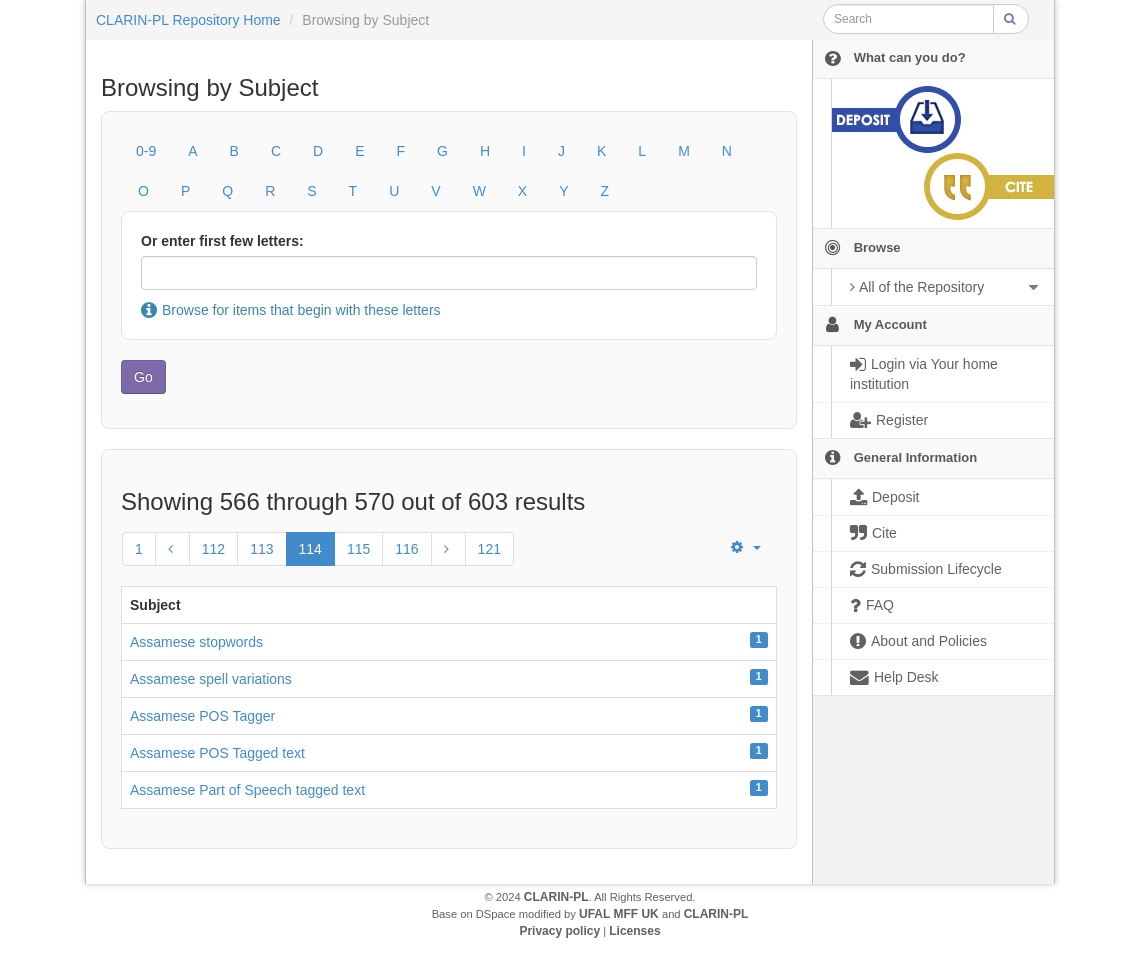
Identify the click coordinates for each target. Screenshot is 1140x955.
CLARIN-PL (556, 897)
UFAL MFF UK (619, 914)
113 (261, 549)
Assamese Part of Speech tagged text (247, 790)
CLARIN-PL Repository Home (188, 20)
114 (310, 549)
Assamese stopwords (196, 642)
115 (358, 549)
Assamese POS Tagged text (217, 753)
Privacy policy (559, 931)
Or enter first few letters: (222, 241)
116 (406, 549)
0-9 (146, 151)
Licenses (634, 931)
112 (213, 549)
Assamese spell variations (211, 679)
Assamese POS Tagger (202, 716)
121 (489, 549)
